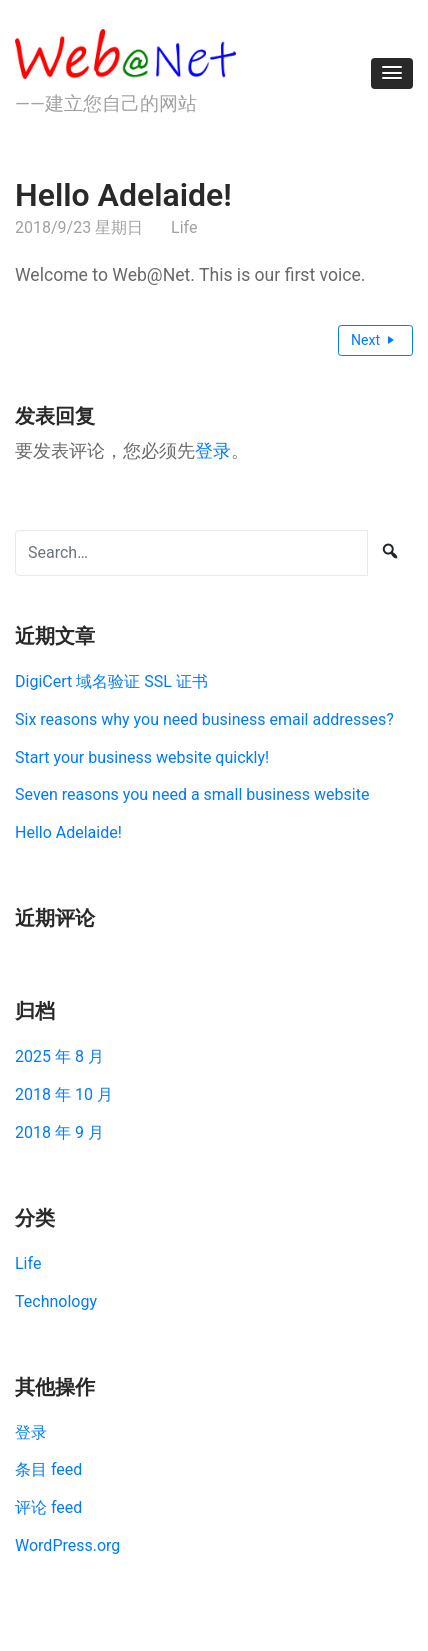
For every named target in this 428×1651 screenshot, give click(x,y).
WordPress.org (67, 1545)
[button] (392, 73)
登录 (213, 451)
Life (184, 227)
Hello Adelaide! (68, 832)
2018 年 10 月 (64, 1094)
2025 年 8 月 (59, 1056)
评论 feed (48, 1507)
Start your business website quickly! (142, 757)
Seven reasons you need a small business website (192, 794)
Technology (56, 1301)
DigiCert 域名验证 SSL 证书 (111, 681)
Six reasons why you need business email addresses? (204, 719)
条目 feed (48, 1469)
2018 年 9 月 (59, 1132)
